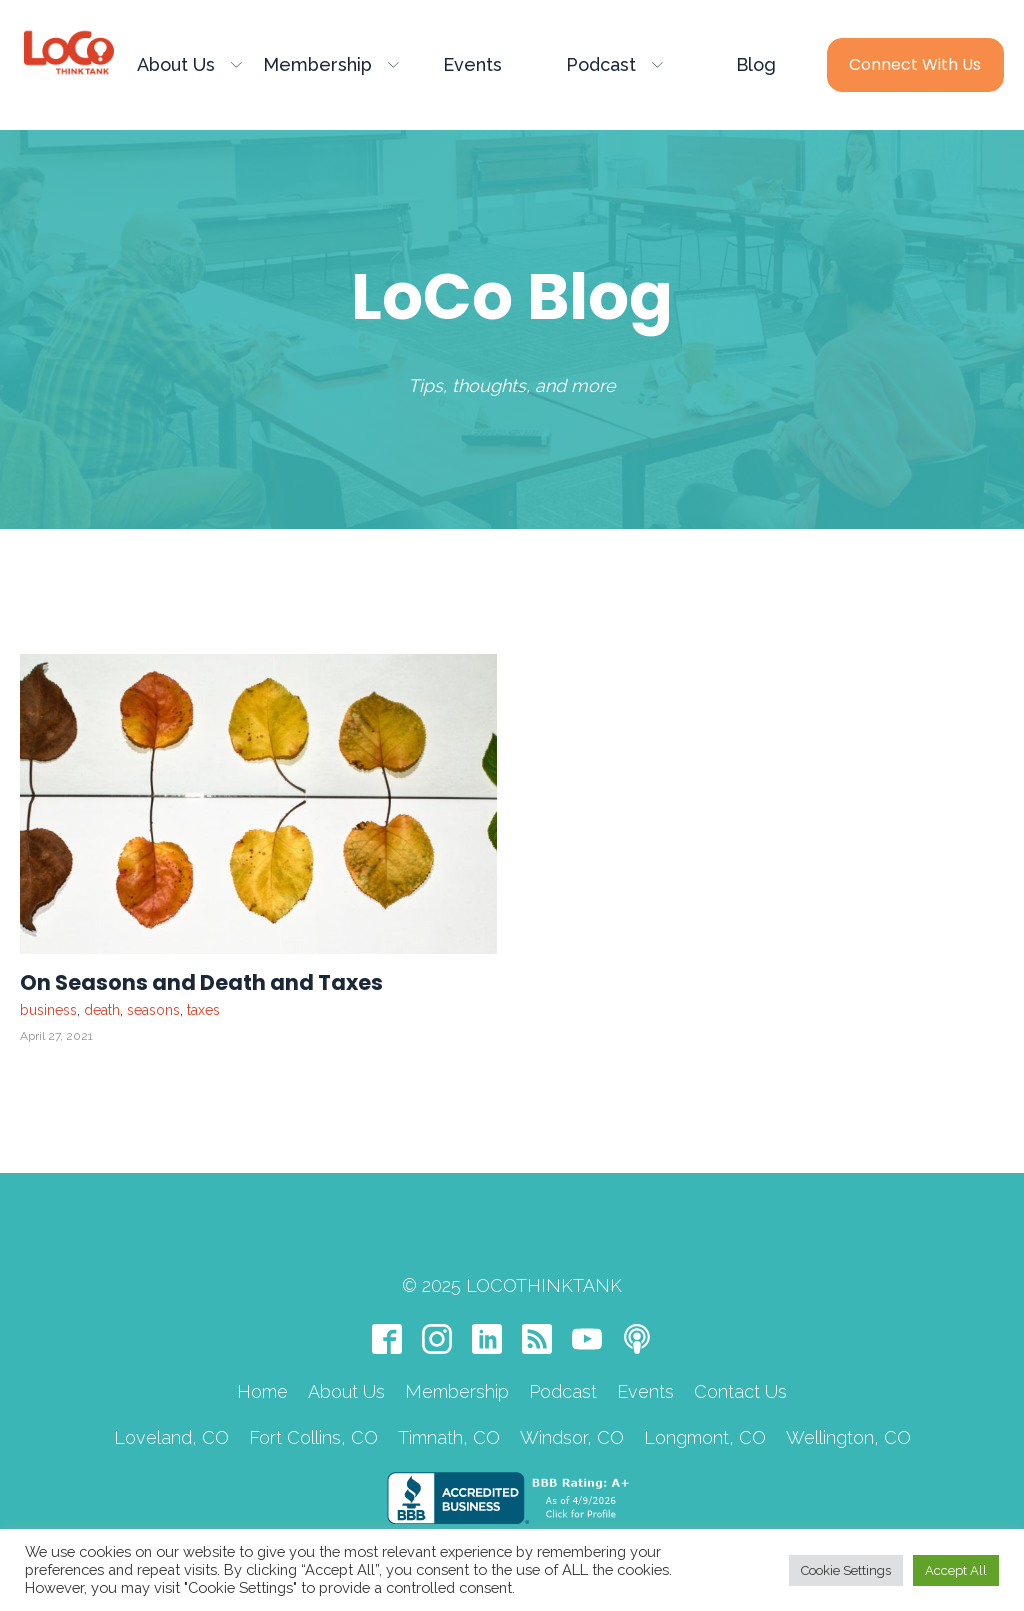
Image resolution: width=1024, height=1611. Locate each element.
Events (472, 64)
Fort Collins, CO (313, 1437)
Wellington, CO (848, 1437)
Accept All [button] (956, 1570)
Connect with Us (915, 64)
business (48, 1010)
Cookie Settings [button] (846, 1570)
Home (262, 1391)
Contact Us (740, 1391)
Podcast (614, 64)
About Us (189, 64)
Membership (331, 64)
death (102, 1010)
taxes (203, 1010)
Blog (756, 64)
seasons (153, 1010)
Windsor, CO (572, 1437)
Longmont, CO (705, 1437)
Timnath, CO (449, 1437)
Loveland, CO (171, 1437)
